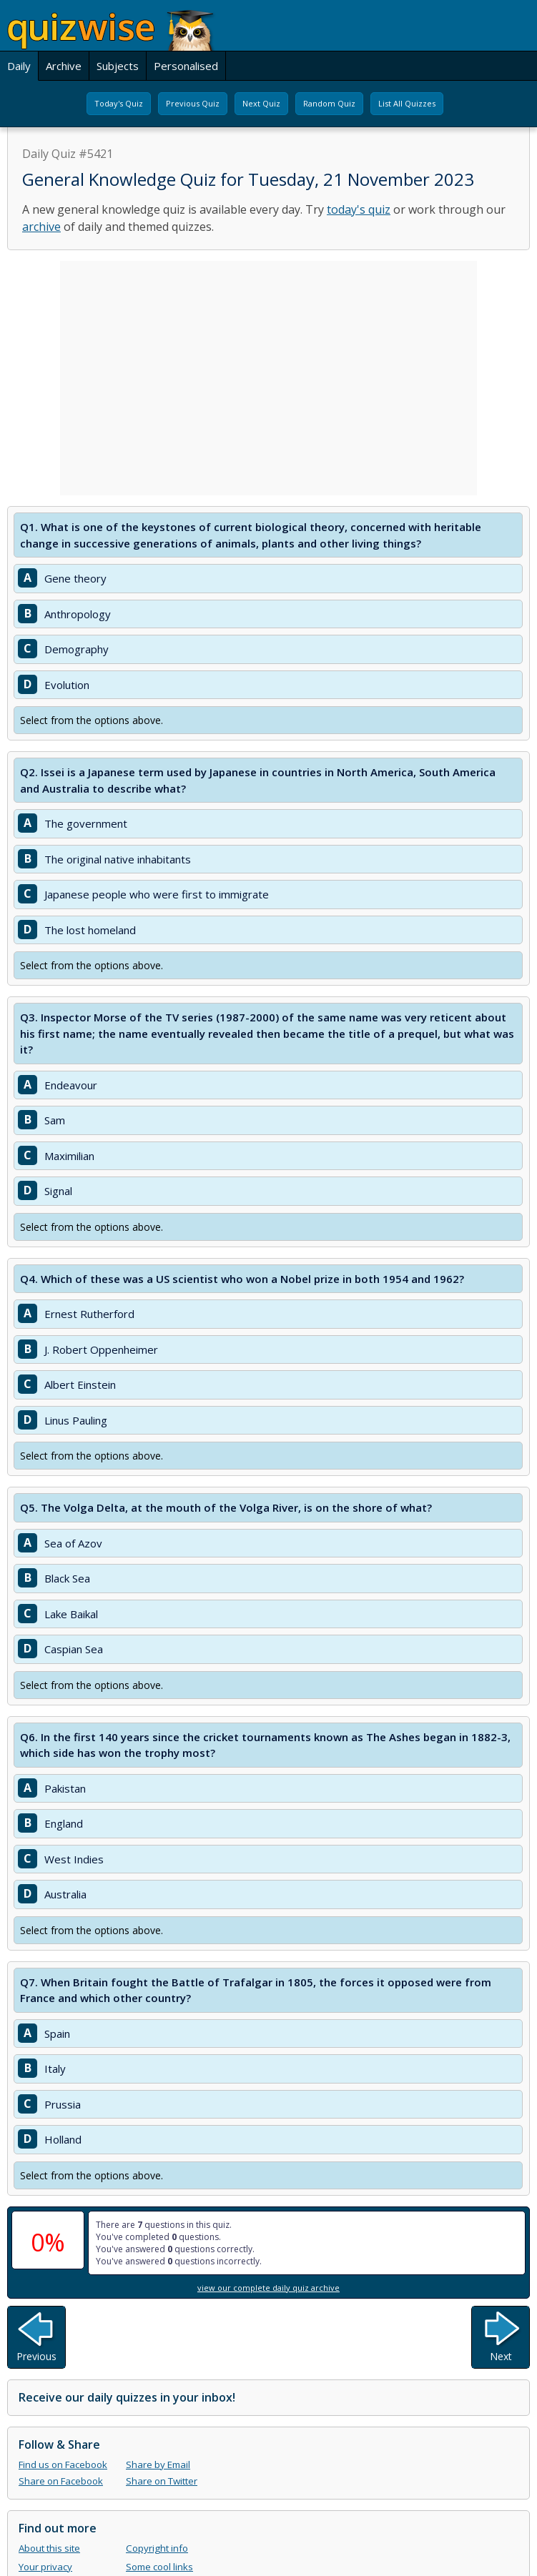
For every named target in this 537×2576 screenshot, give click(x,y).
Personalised (186, 66)
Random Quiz (329, 103)
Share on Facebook (61, 2481)
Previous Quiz (193, 103)
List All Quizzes (406, 103)
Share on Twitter (161, 2481)
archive (41, 226)
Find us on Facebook (63, 2464)
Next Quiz (261, 103)
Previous (36, 2356)
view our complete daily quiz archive (268, 2287)
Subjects (118, 66)
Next (501, 2356)
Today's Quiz (118, 103)
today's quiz (358, 209)
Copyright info (157, 2548)
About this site (49, 2548)
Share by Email (158, 2464)
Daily (19, 66)
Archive (64, 66)
